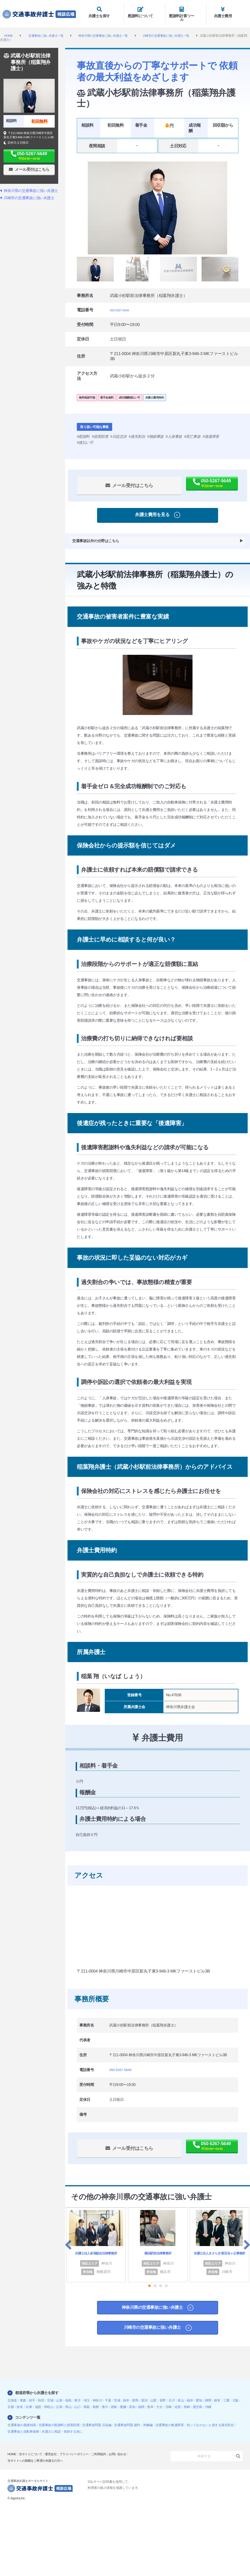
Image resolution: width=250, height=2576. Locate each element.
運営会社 (53, 2443)
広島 (59, 2396)
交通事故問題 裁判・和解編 (133, 2414)
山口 (77, 2396)
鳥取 (87, 2396)
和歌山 (49, 2396)
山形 (59, 2389)
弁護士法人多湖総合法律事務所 (96, 2246)
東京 (77, 2389)
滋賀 (38, 2396)
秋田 (41, 2389)
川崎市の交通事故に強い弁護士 (150, 2328)
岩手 (32, 2389)
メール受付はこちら (119, 473)
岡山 (68, 2396)
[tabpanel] (157, 197)
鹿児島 (197, 2396)
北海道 (12, 2389)
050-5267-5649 (123, 299)
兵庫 (29, 2396)
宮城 (50, 2389)
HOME (12, 2443)
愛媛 (123, 2396)
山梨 (153, 2389)
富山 (181, 2389)
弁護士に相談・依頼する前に (62, 2420)
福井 (190, 2389)
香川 (105, 2396)
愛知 (199, 2389)
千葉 (108, 2389)
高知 (132, 2396)
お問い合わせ (125, 2443)
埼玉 (87, 2389)
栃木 (126, 2389)
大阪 (235, 2389)
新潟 (144, 2389)
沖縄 (208, 2396)
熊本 (150, 2396)
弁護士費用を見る (150, 505)
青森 (23, 2389)
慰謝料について (144, 10)
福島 (68, 2389)
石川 (172, 2389)
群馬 (135, 2389)
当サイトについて (32, 2443)
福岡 (141, 2396)
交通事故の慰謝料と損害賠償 (59, 2414)
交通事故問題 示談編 (96, 2414)
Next (247, 2240)
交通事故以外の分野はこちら (95, 535)
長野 (162, 2389)
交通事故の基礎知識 (21, 2414)
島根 (96, 2396)
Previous (68, 2240)
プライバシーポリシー (79, 2443)
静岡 (208, 2389)
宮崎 (169, 2396)
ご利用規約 (105, 2443)
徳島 (114, 2396)
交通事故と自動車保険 (23, 2420)
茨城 (117, 2389)
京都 (10, 2396)
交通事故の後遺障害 (169, 2414)
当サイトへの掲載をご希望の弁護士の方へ (37, 2449)
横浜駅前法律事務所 (157, 2246)
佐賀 (178, 2396)
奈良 (20, 2396)
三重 (226, 2389)
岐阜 (217, 2389)
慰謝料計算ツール (185, 10)
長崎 (187, 2396)
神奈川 (97, 2389)
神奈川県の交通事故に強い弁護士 (150, 2307)
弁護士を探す (103, 10)
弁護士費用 (226, 10)
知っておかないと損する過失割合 (210, 2414)
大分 (159, 2396)
